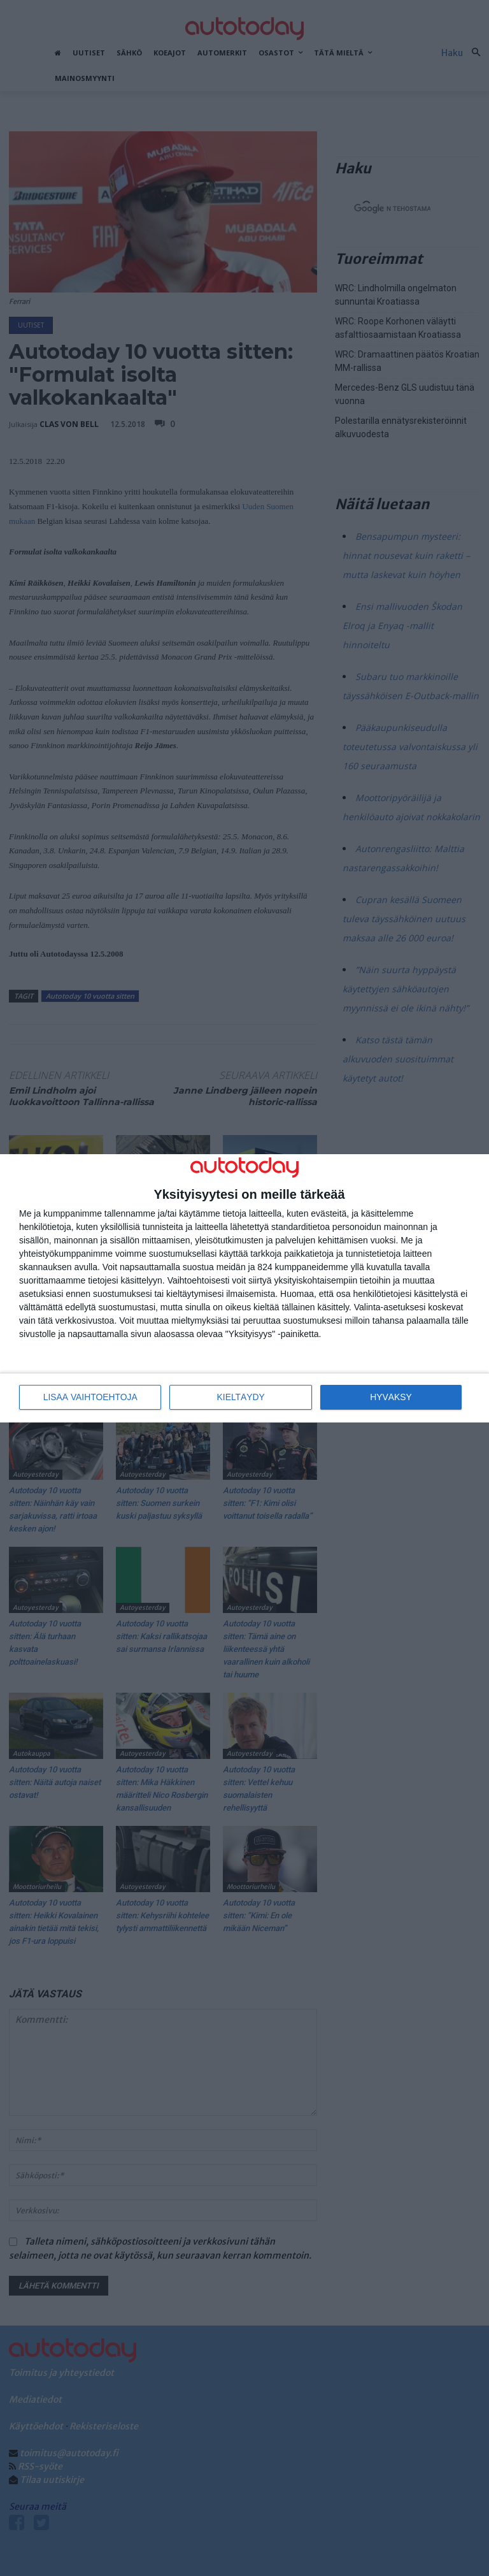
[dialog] (244, 1288)
